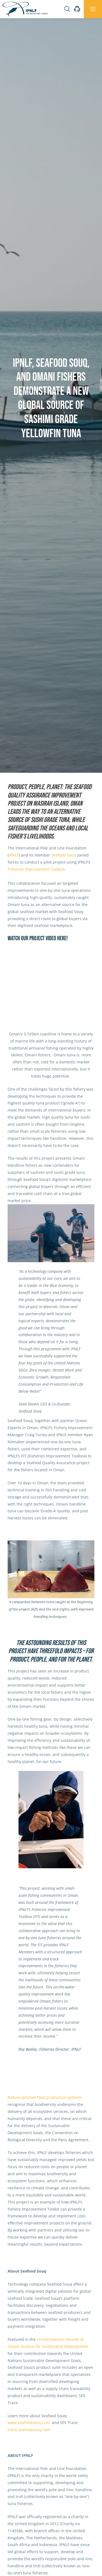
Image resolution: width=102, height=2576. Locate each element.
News (26, 775)
